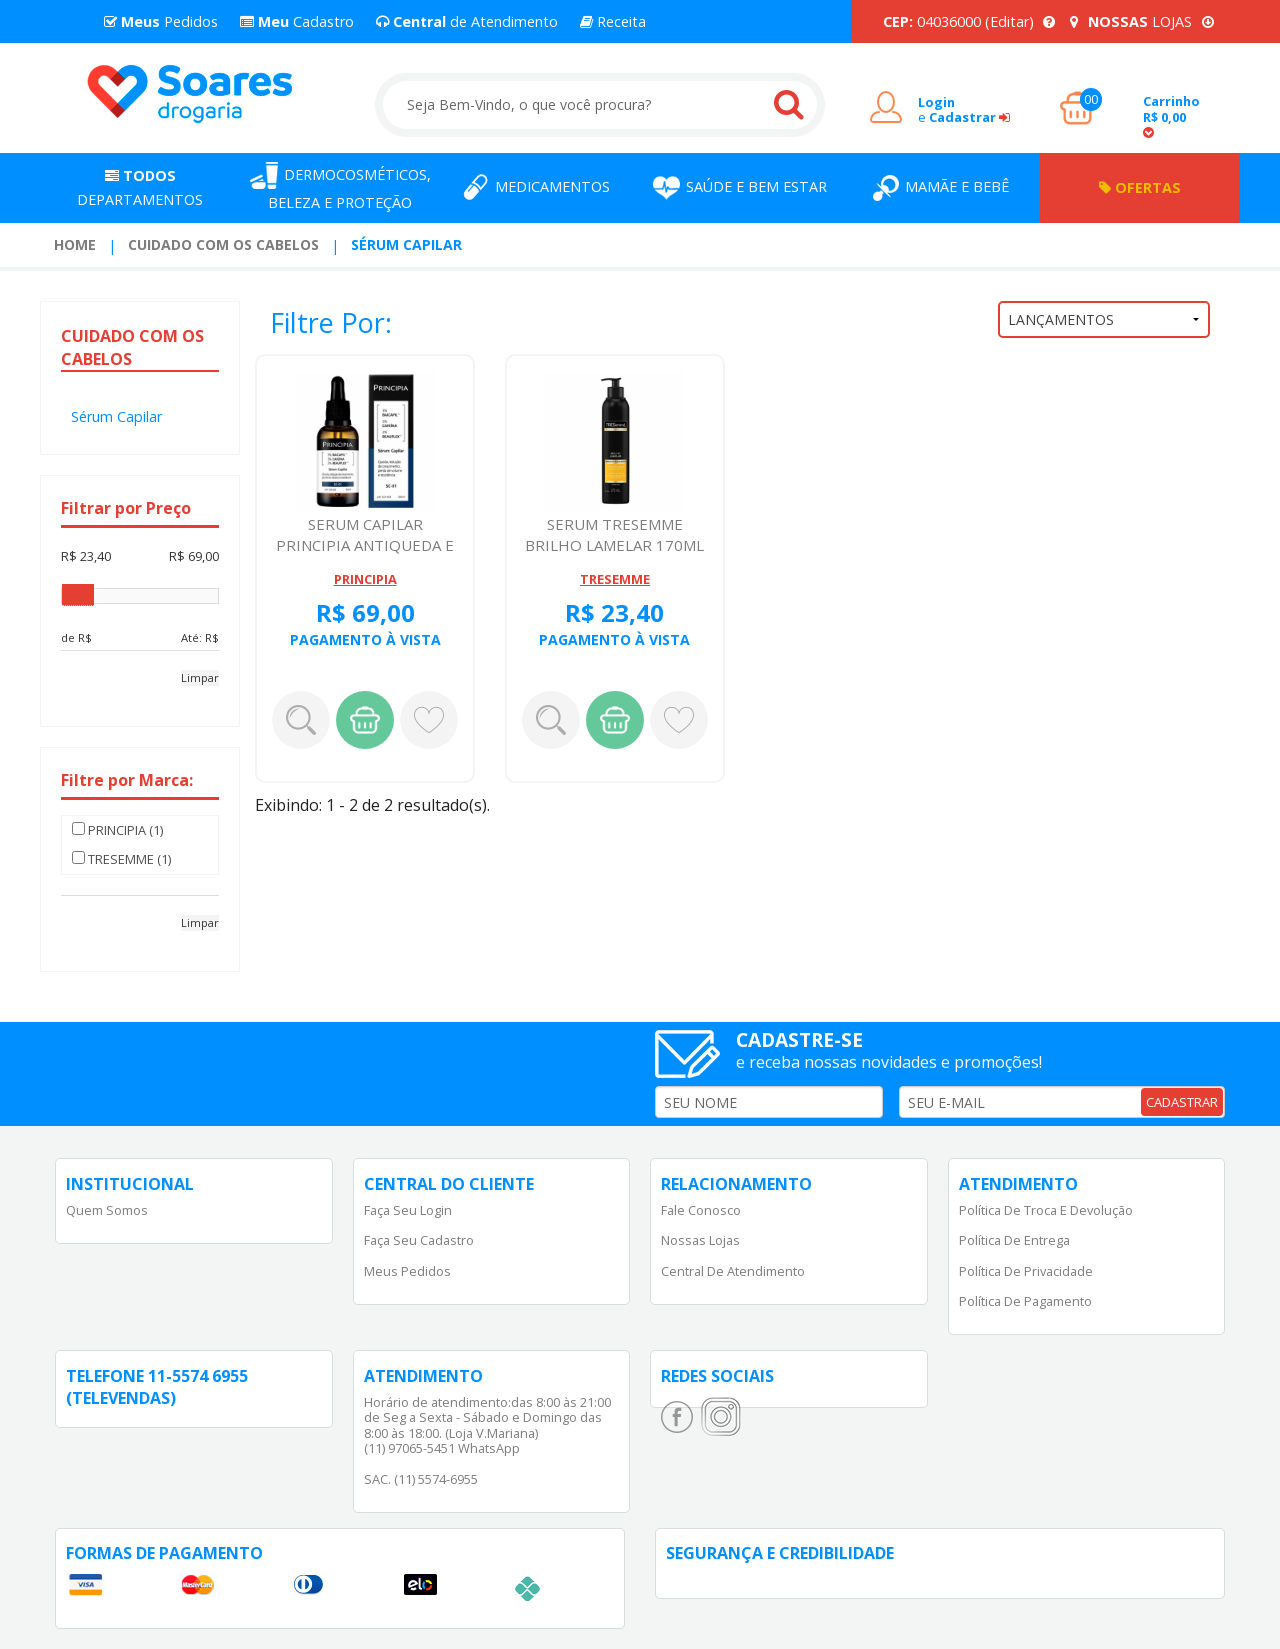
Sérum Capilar (406, 244)
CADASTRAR (1182, 1102)
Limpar (200, 677)
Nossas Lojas (700, 1240)
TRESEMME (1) (121, 859)
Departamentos (140, 187)
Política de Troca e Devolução (1046, 1210)
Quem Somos (107, 1210)
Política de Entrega (1014, 1240)
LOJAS (1142, 21)
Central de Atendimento (733, 1271)
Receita (613, 21)
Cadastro (297, 21)
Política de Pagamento (1025, 1301)
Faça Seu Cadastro (419, 1240)
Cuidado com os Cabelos (223, 244)
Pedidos (161, 21)
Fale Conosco (701, 1210)
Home (75, 244)
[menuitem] (75, 245)
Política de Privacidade (1026, 1271)
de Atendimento (467, 21)
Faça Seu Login (408, 1210)
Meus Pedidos (407, 1271)
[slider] (78, 595)
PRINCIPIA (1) (117, 830)
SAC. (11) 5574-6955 (421, 1479)
